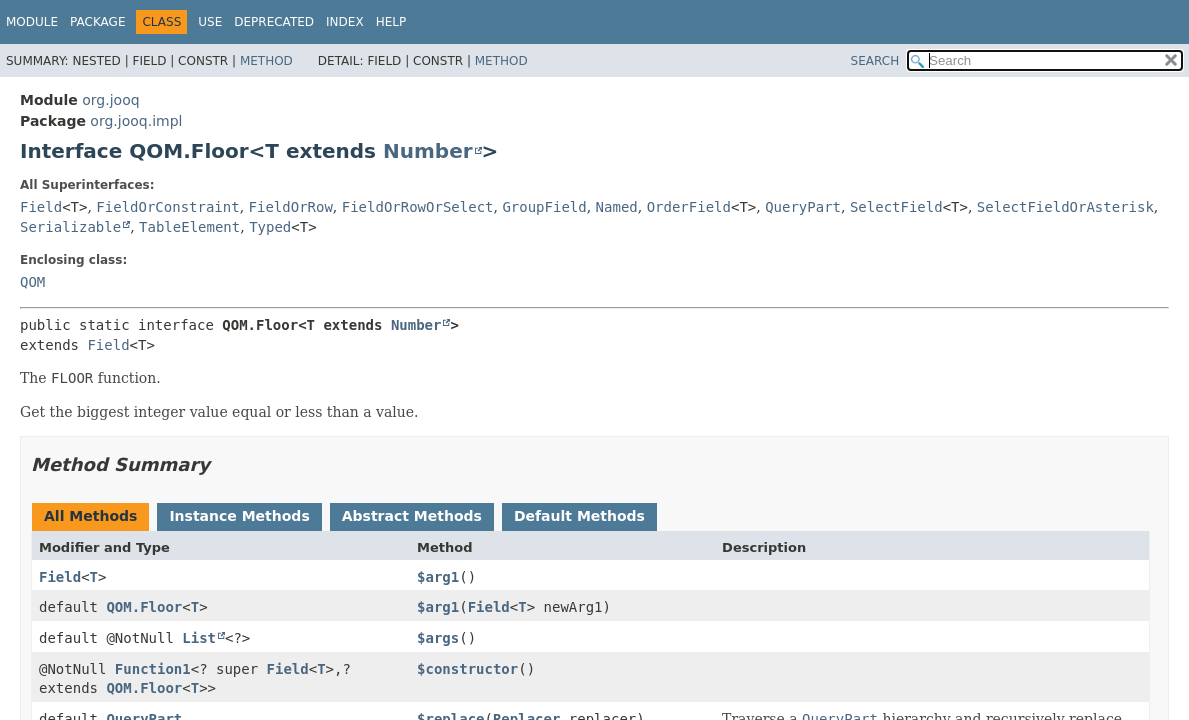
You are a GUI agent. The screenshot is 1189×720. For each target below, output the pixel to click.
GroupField (544, 207)
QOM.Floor (144, 607)
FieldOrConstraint (167, 207)
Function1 (153, 669)
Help (391, 22)
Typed (270, 227)
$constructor (467, 669)
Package (97, 22)
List (199, 638)
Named (617, 207)
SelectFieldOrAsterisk (1065, 207)
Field (41, 207)
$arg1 (438, 577)
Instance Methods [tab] (239, 516)
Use (210, 22)
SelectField (896, 207)
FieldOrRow (291, 207)
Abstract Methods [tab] (412, 516)
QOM (32, 282)
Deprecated (274, 22)
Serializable (70, 227)
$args (438, 638)
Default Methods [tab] (579, 516)
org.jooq (110, 100)
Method (266, 61)
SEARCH (875, 61)
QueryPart (803, 207)
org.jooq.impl (136, 121)
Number (428, 151)
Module (32, 22)
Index (345, 22)
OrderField (689, 207)
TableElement (189, 227)
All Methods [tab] (90, 516)
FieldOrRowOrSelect (418, 207)
